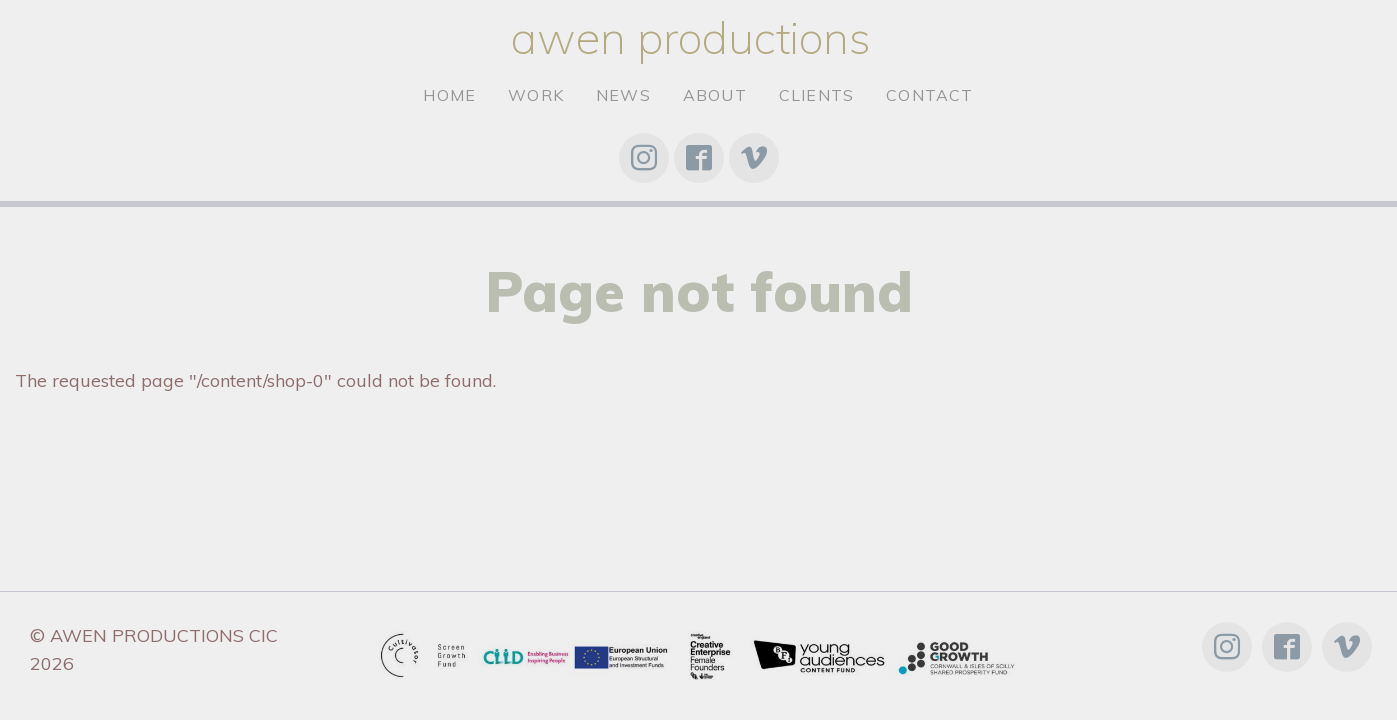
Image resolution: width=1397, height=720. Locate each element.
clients (816, 95)
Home (449, 95)
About (715, 95)
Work (536, 95)
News (623, 95)
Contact (929, 95)
